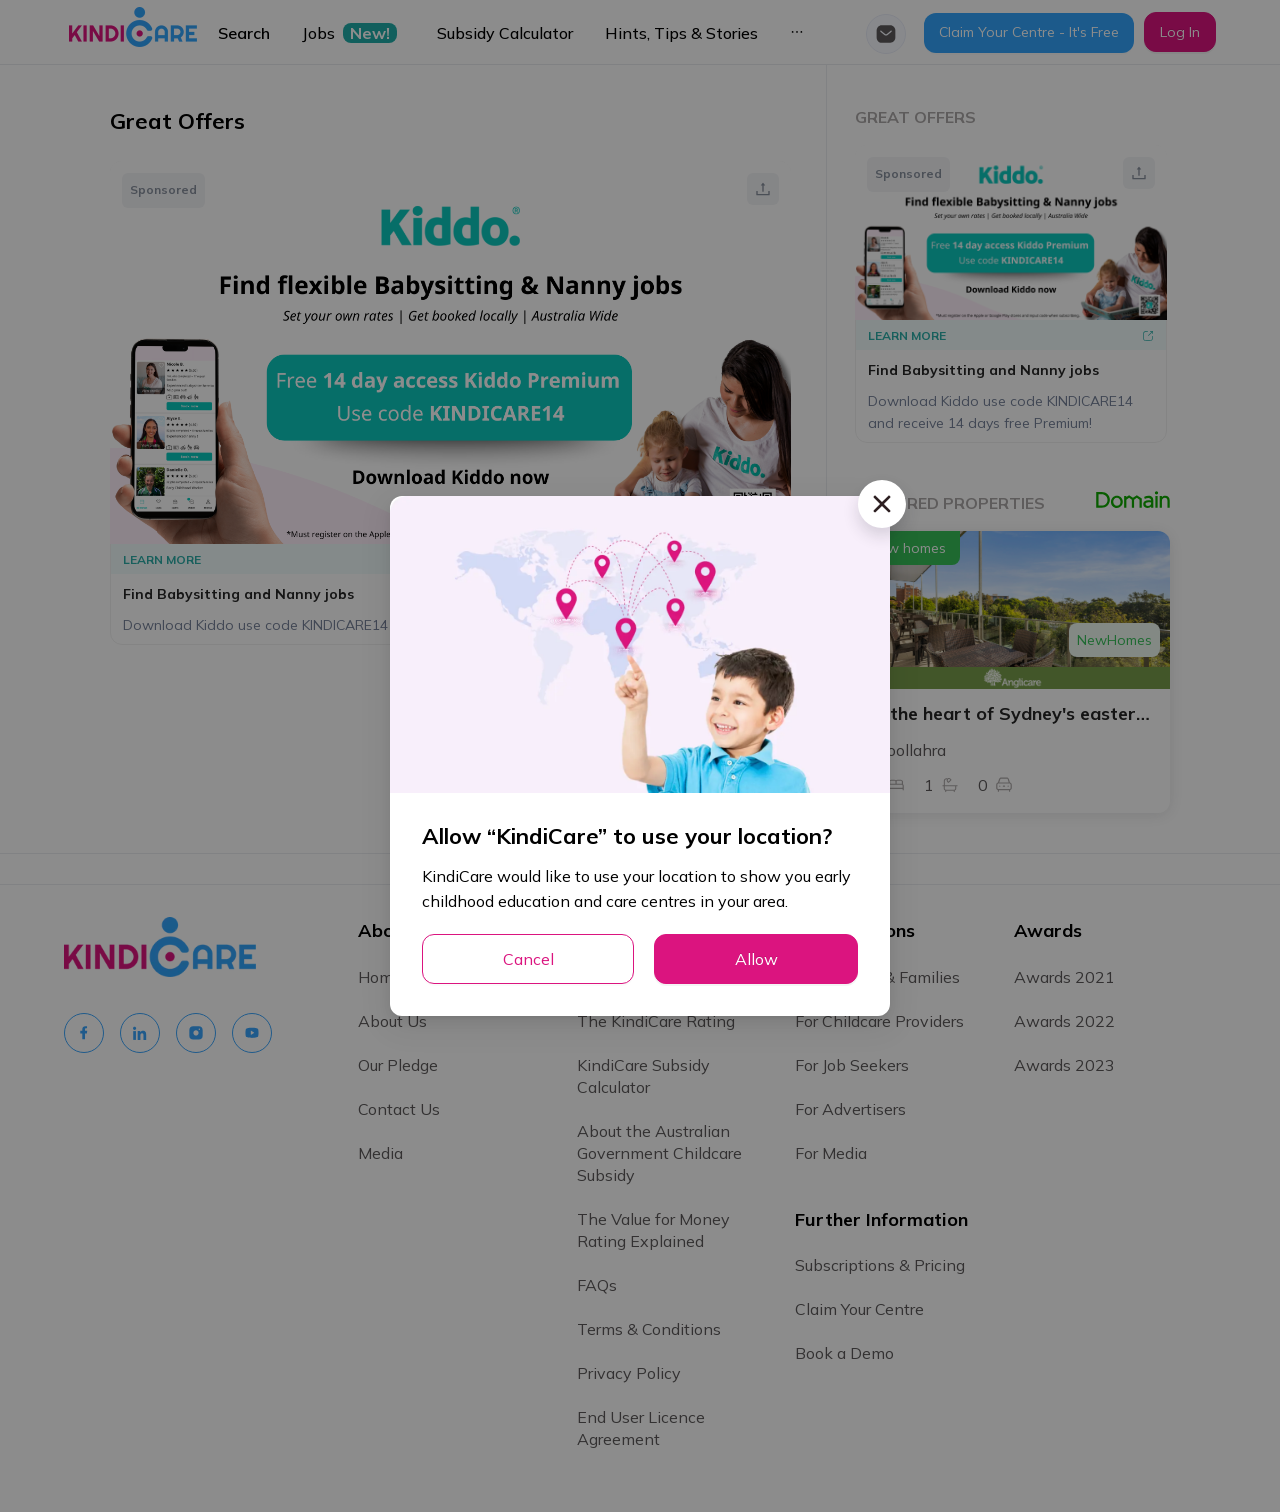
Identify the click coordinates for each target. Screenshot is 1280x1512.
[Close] (882, 504)
